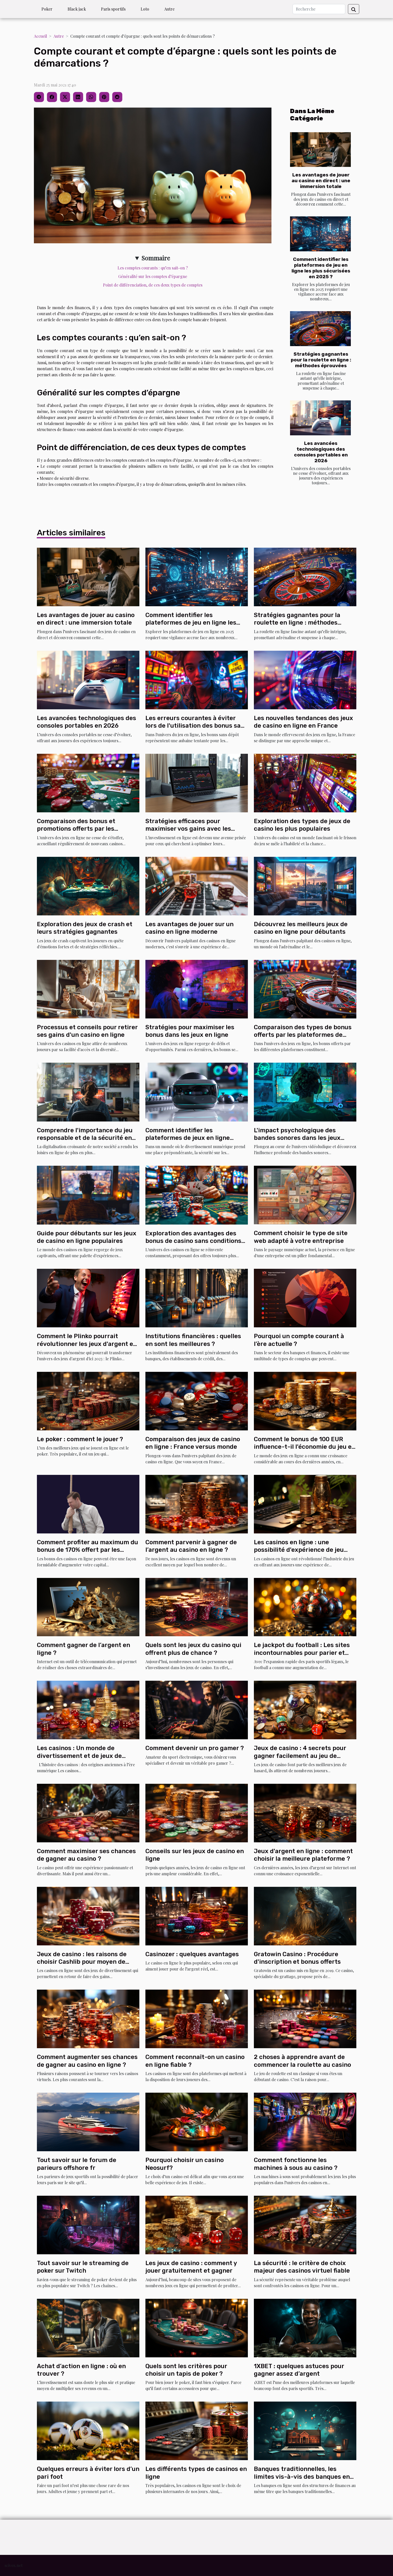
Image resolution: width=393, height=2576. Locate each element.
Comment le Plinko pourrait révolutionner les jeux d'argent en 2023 (87, 1344)
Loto (145, 9)
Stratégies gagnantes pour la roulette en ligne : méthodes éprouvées (321, 359)
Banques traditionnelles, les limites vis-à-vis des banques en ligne (302, 2476)
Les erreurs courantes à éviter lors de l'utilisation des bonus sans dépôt (196, 726)
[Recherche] (319, 9)
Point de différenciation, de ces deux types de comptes (152, 285)
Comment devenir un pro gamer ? (194, 1748)
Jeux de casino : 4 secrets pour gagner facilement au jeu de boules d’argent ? (300, 1756)
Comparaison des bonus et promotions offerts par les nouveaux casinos (76, 829)
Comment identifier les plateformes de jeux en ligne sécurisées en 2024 (187, 1138)
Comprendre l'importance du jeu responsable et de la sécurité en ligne (85, 1138)
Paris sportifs (113, 9)
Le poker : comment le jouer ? (80, 1439)
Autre (169, 9)
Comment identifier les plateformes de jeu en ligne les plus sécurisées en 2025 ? (321, 267)
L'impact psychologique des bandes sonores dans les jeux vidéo (297, 1138)
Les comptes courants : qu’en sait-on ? (153, 267)
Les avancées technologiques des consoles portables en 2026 (321, 451)
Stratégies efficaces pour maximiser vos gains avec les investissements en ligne (188, 829)
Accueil (40, 36)
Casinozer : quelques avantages (192, 1954)
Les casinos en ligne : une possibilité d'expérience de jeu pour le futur (299, 1550)
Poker (46, 9)
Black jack (77, 9)
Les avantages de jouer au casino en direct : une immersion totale (321, 180)
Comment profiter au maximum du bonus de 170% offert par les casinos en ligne (87, 1550)
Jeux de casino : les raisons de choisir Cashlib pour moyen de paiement (82, 1962)
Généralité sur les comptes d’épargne (152, 276)
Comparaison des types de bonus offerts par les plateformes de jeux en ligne (303, 1035)
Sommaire (155, 258)
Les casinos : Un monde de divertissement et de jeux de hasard (79, 1756)
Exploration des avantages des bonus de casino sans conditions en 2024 (193, 1241)
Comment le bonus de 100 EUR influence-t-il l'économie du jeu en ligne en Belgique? (304, 1447)
